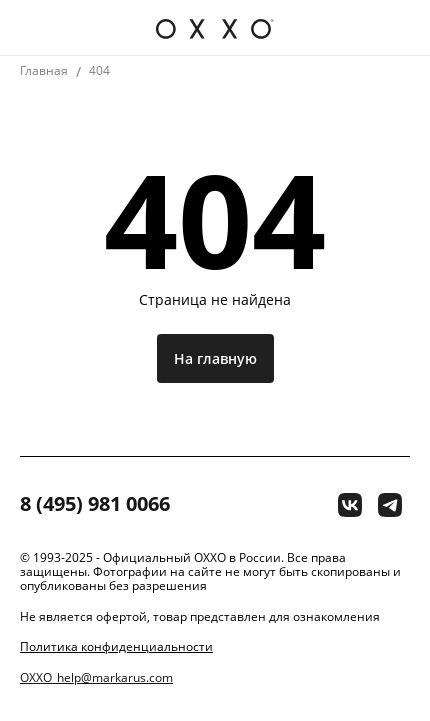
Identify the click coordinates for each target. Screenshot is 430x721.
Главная (44, 70)
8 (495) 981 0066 (95, 505)
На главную (215, 358)
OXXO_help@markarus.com (96, 678)
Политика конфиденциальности (116, 647)
